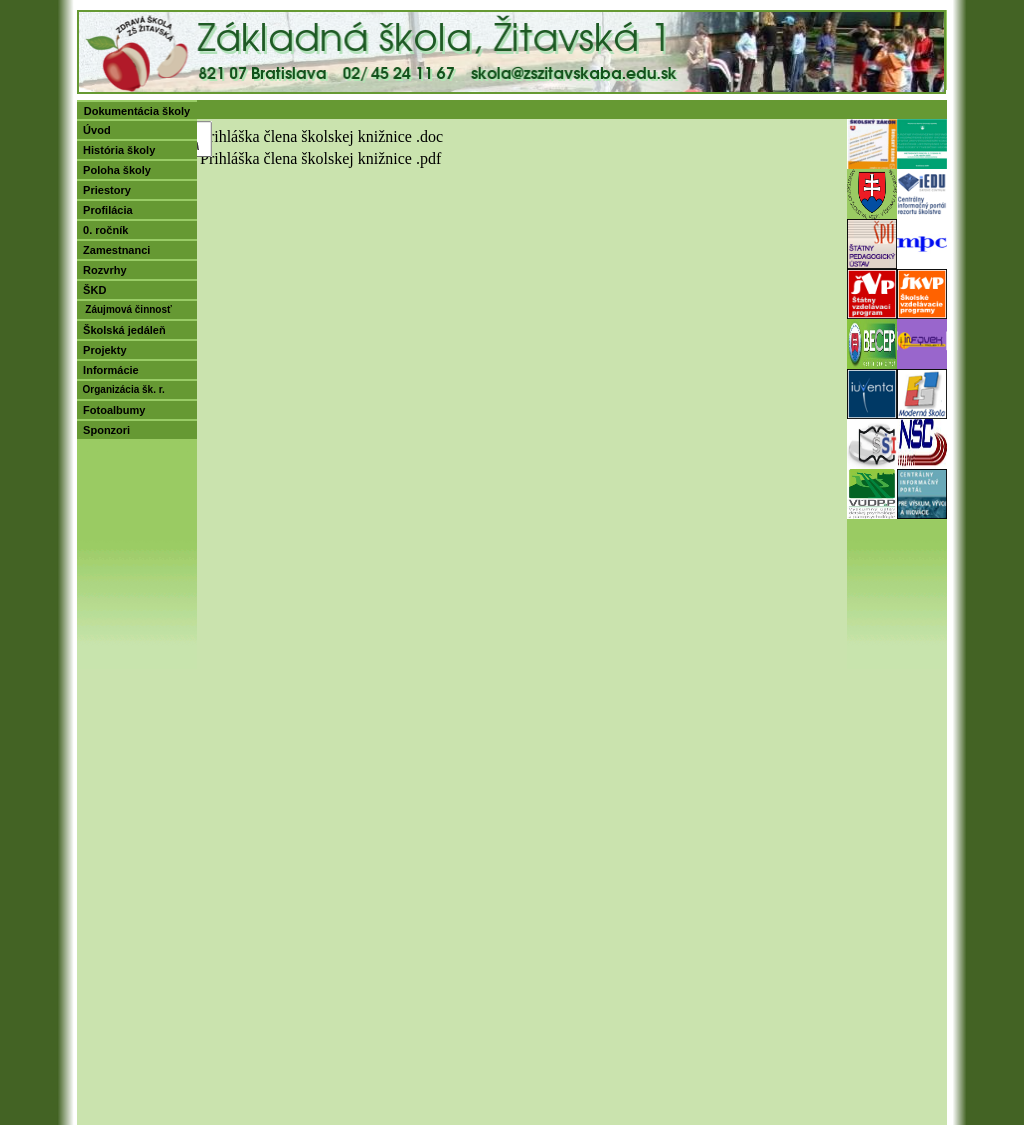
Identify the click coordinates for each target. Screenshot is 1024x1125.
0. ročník (102, 230)
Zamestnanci (113, 250)
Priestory (104, 190)
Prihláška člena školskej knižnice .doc (321, 136)
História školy (116, 150)
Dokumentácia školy (137, 111)
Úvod (94, 130)
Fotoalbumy (111, 410)
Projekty (102, 350)
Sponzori (103, 430)
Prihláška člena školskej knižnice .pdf (320, 158)
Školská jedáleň (121, 330)
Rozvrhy (102, 270)
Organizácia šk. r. (121, 389)
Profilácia (105, 210)
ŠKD (91, 290)
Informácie (108, 370)
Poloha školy (114, 170)
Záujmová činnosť (124, 309)
